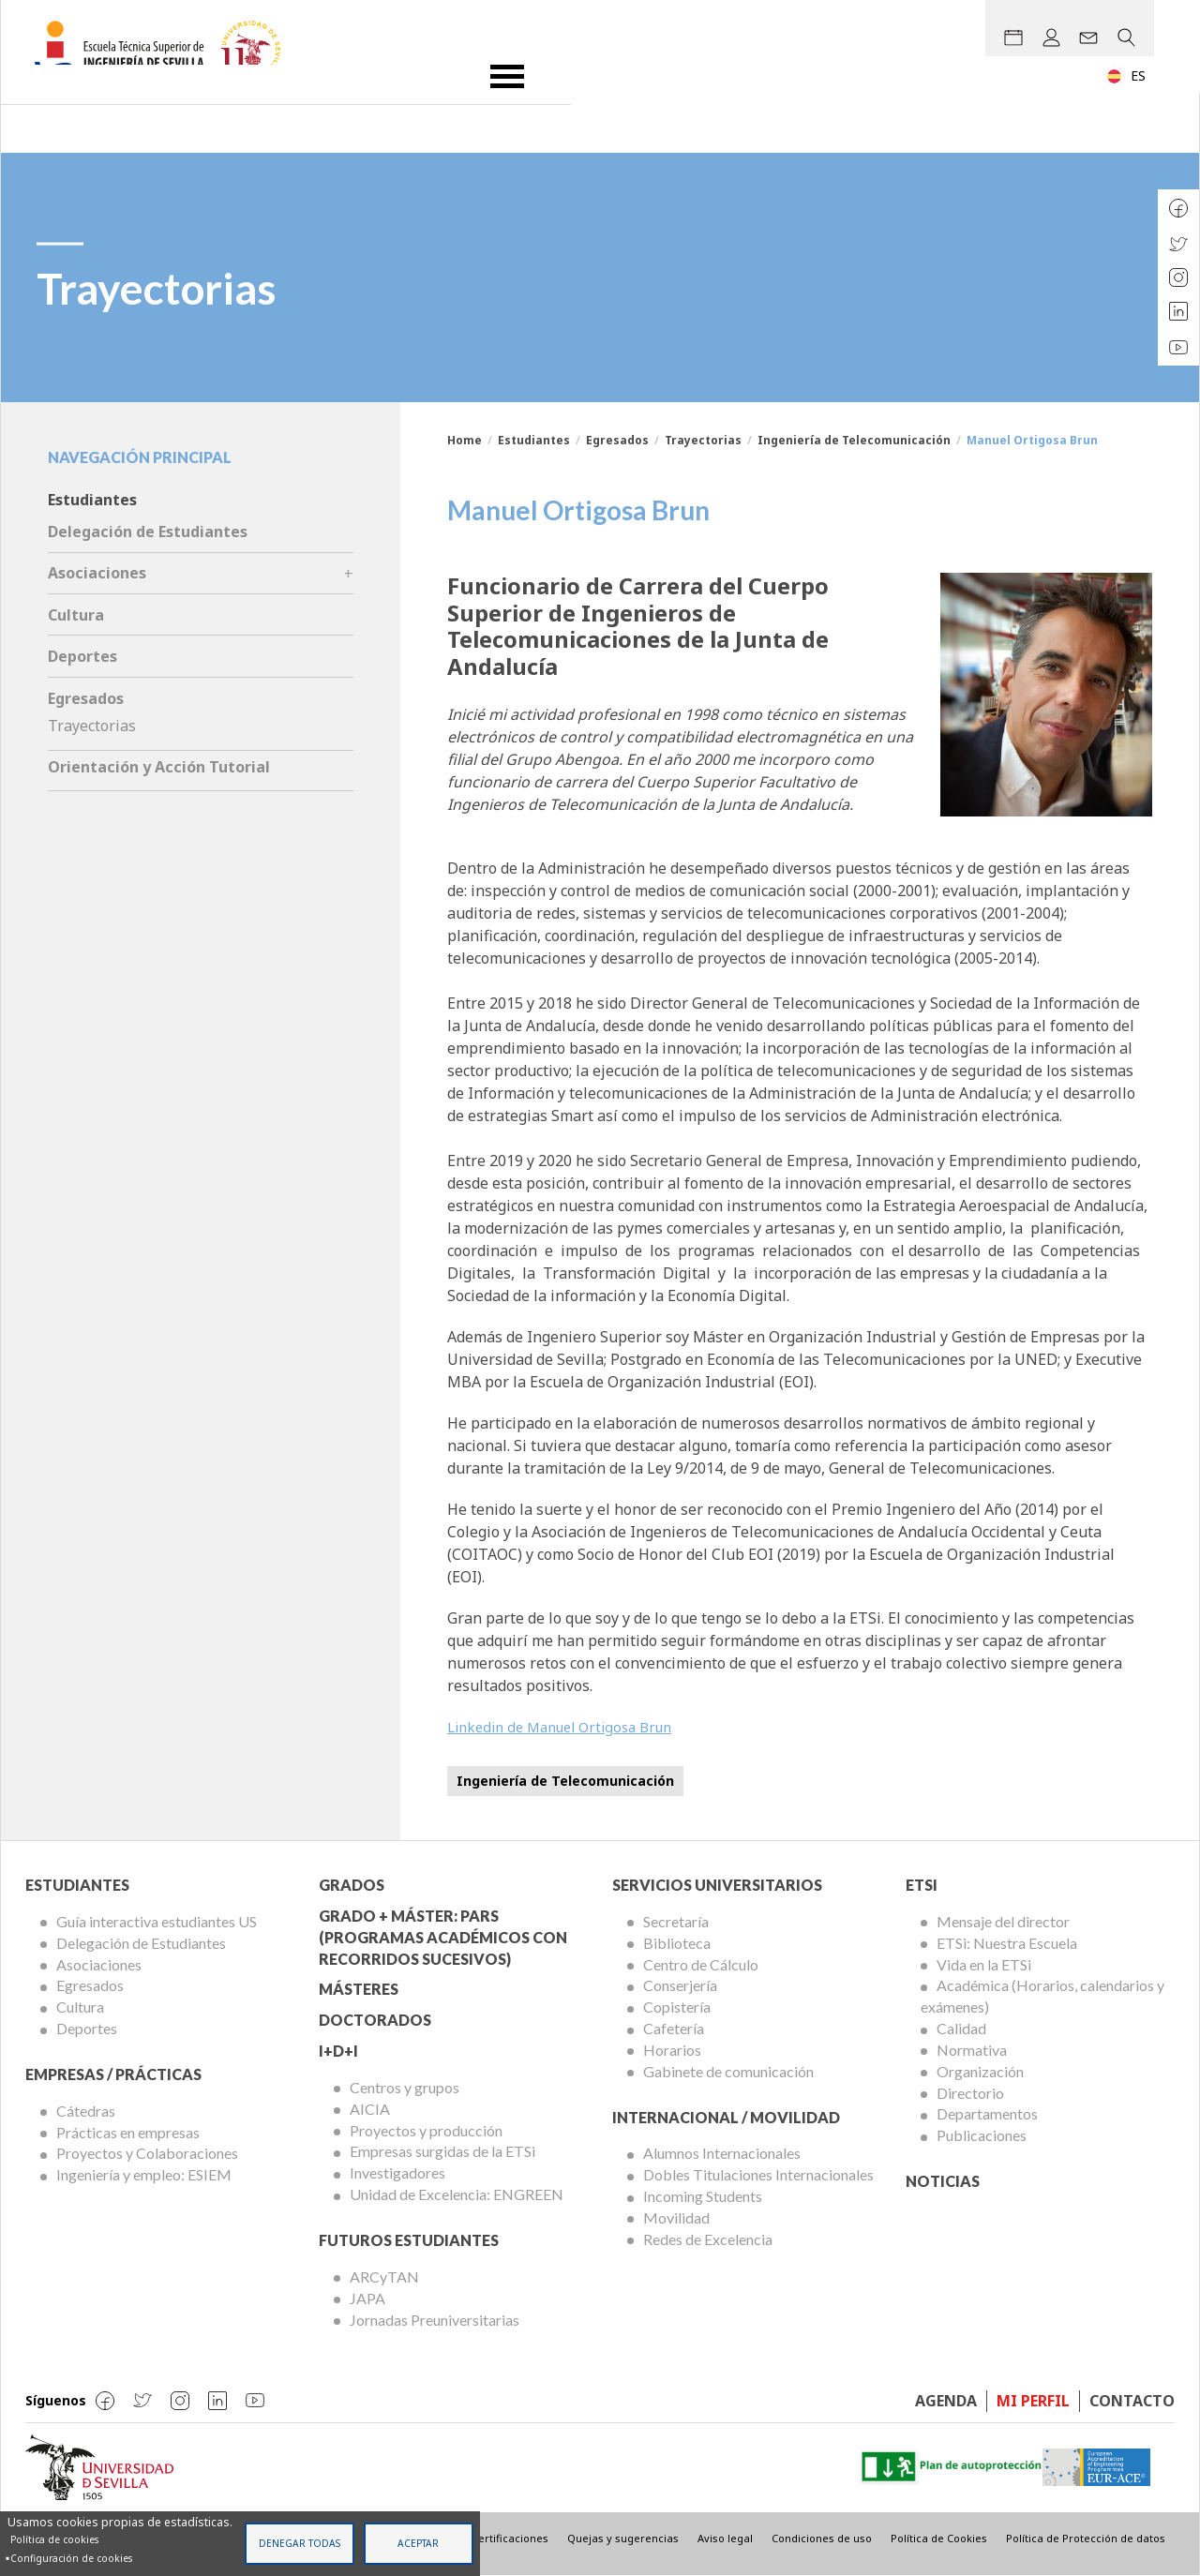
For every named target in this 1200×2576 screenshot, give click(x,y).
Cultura (76, 615)
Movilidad (676, 2217)
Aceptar (418, 2543)
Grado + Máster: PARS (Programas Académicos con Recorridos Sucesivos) (443, 1937)
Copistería (677, 2006)
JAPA (367, 2298)
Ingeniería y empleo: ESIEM (144, 2174)
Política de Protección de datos (1085, 2538)
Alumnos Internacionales (722, 2153)
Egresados (617, 440)
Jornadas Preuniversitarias (434, 2320)
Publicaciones (982, 2135)
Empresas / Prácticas (113, 2074)
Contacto (1132, 2400)
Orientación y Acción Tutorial (159, 766)
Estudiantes (534, 440)
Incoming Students (702, 2196)
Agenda (946, 2400)
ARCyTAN (384, 2276)
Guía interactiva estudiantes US (156, 1921)
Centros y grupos (404, 2087)
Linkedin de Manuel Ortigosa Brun (569, 1726)
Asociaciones (97, 572)
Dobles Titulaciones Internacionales (758, 2174)
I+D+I (338, 2050)
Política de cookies (54, 2539)
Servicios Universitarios (717, 1885)
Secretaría (676, 1921)
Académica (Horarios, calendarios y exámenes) (1042, 1995)
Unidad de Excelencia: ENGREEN (456, 2194)
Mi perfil (1033, 2400)
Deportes (82, 656)
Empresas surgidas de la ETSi (442, 2151)
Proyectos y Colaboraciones (147, 2153)
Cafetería (673, 2028)
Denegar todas (299, 2543)
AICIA (370, 2109)
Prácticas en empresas (128, 2132)
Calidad (961, 2028)
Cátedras (85, 2110)
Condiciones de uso (822, 2538)
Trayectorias (703, 440)
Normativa (972, 2050)
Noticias (943, 2181)
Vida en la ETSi (984, 1964)
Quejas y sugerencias (623, 2538)
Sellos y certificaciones (489, 2538)
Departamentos (987, 2113)
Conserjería (680, 1985)
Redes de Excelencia (707, 2239)
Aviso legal (725, 2538)
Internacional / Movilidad (726, 2117)
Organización (980, 2071)
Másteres (358, 1989)
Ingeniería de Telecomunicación (854, 440)
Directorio (970, 2093)
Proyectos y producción (426, 2130)
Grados (351, 1885)
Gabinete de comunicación (728, 2071)
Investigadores (397, 2172)
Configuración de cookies (71, 2558)
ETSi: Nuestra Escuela (1007, 1943)
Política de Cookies (939, 2538)
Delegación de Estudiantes (148, 531)
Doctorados (375, 2020)
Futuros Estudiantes (409, 2240)
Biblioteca (677, 1943)
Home (464, 440)
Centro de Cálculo (700, 1964)
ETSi (922, 1885)
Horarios (672, 2050)
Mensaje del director (1003, 1921)
